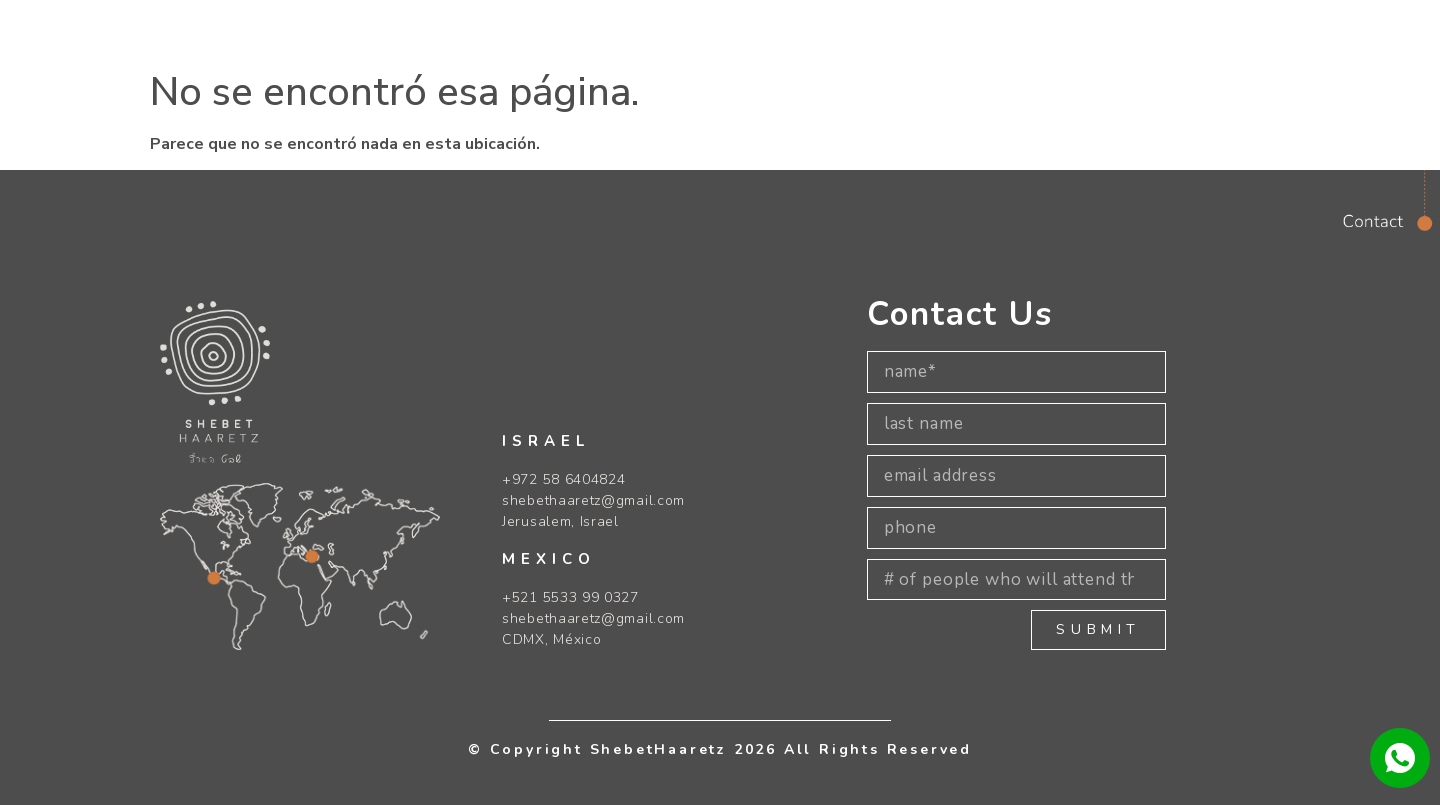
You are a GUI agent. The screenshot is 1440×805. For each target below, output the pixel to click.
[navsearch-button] (1159, 28)
